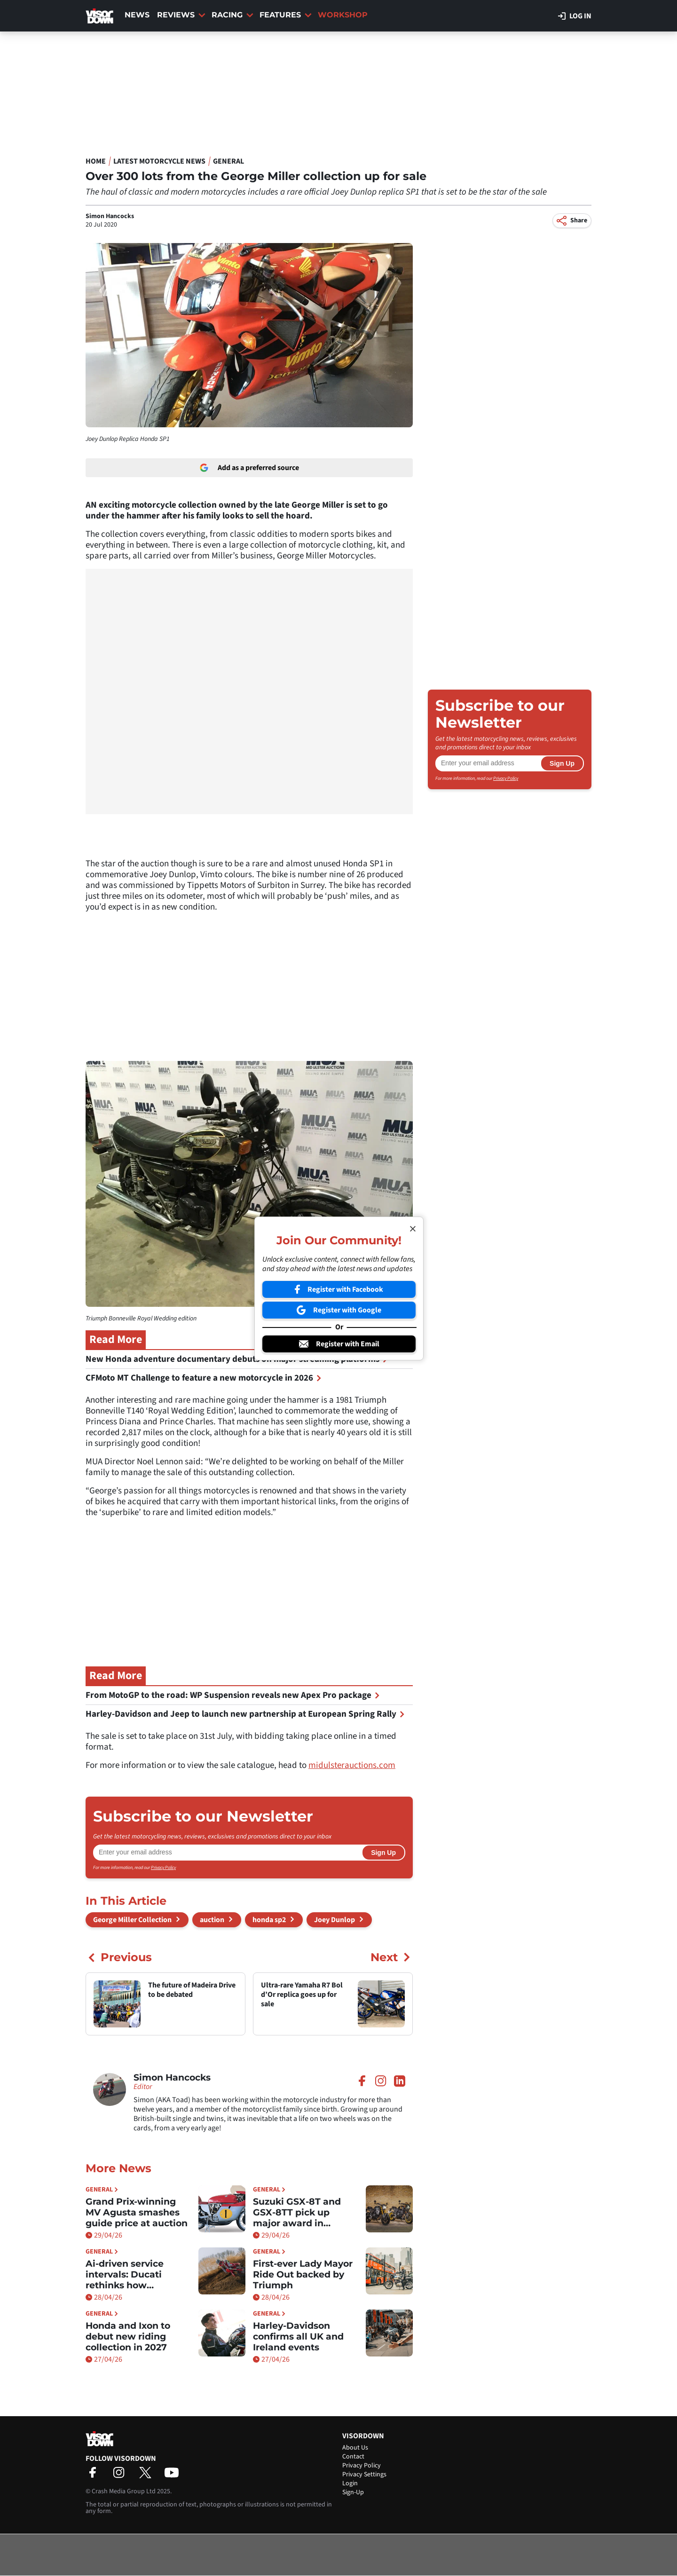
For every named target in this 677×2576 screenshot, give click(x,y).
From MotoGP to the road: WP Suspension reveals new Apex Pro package (233, 1695)
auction (212, 1920)
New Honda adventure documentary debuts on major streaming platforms (237, 1359)
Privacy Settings (364, 2474)
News (137, 14)
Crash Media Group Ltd (124, 2491)
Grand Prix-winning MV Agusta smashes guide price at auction (137, 2212)
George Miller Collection (132, 1920)
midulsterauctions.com (351, 1765)
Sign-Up (353, 2492)
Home (96, 161)
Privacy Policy (163, 1867)
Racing (232, 14)
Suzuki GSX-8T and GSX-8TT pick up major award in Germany (297, 2212)
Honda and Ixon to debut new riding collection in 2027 (128, 2336)
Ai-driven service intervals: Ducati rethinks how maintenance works (132, 2274)
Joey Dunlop (334, 1920)
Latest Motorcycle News (159, 161)
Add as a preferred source (249, 468)
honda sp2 (269, 1920)
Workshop (343, 14)
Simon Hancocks (110, 216)
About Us (355, 2447)
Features (286, 14)
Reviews (181, 14)
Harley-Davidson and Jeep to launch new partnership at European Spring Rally (245, 1714)
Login (350, 2483)
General (228, 161)
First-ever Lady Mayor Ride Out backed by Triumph (303, 2274)
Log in (574, 16)
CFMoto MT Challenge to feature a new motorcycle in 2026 (204, 1378)
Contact (353, 2456)
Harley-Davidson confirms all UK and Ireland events (298, 2336)
